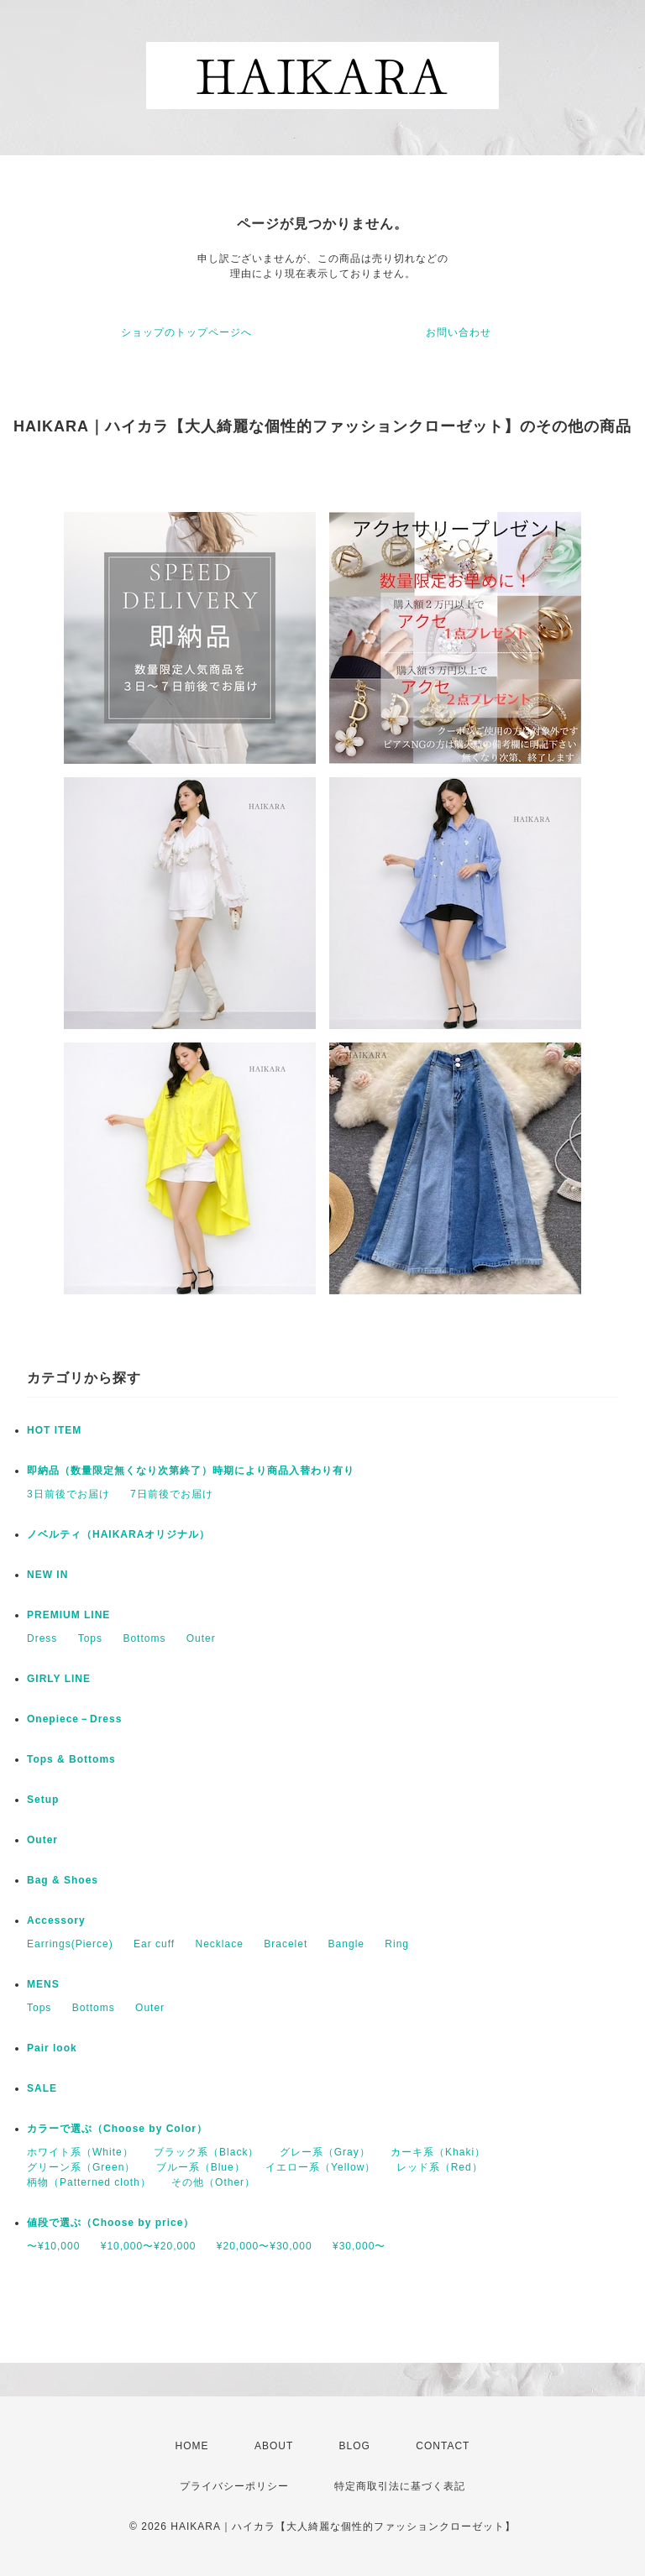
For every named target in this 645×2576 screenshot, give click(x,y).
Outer (201, 1638)
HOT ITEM (54, 1430)
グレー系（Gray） (325, 2152)
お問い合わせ (458, 332)
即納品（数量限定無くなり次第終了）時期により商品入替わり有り (190, 1470)
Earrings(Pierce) (70, 1944)
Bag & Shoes (62, 1880)
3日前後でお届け (68, 1494)
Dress (42, 1638)
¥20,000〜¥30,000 (264, 2246)
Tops (90, 1638)
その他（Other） (213, 2182)
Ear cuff (154, 1944)
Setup (43, 1799)
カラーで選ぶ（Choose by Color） (117, 2128)
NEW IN (47, 1575)
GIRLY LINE (59, 1679)
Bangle (346, 1944)
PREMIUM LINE (68, 1615)
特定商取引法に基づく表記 (399, 2486)
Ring (397, 1944)
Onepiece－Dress (74, 1719)
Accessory (56, 1920)
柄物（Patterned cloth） (89, 2182)
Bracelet (285, 1944)
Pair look (52, 2048)
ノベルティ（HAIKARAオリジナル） (118, 1534)
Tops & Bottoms (71, 1759)
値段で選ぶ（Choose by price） (110, 2223)
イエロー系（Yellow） (320, 2167)
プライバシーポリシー (234, 2486)
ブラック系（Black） (206, 2152)
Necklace (220, 1944)
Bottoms (144, 1638)
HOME (192, 2446)
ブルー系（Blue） (200, 2167)
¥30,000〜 (359, 2246)
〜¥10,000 (53, 2246)
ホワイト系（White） (80, 2152)
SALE (42, 2088)
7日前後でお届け (171, 1494)
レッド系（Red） (439, 2167)
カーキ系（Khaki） (438, 2152)
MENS (43, 1984)
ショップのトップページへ (186, 332)
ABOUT (273, 2446)
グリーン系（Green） (81, 2167)
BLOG (354, 2446)
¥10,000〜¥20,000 (149, 2246)
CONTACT (442, 2446)
